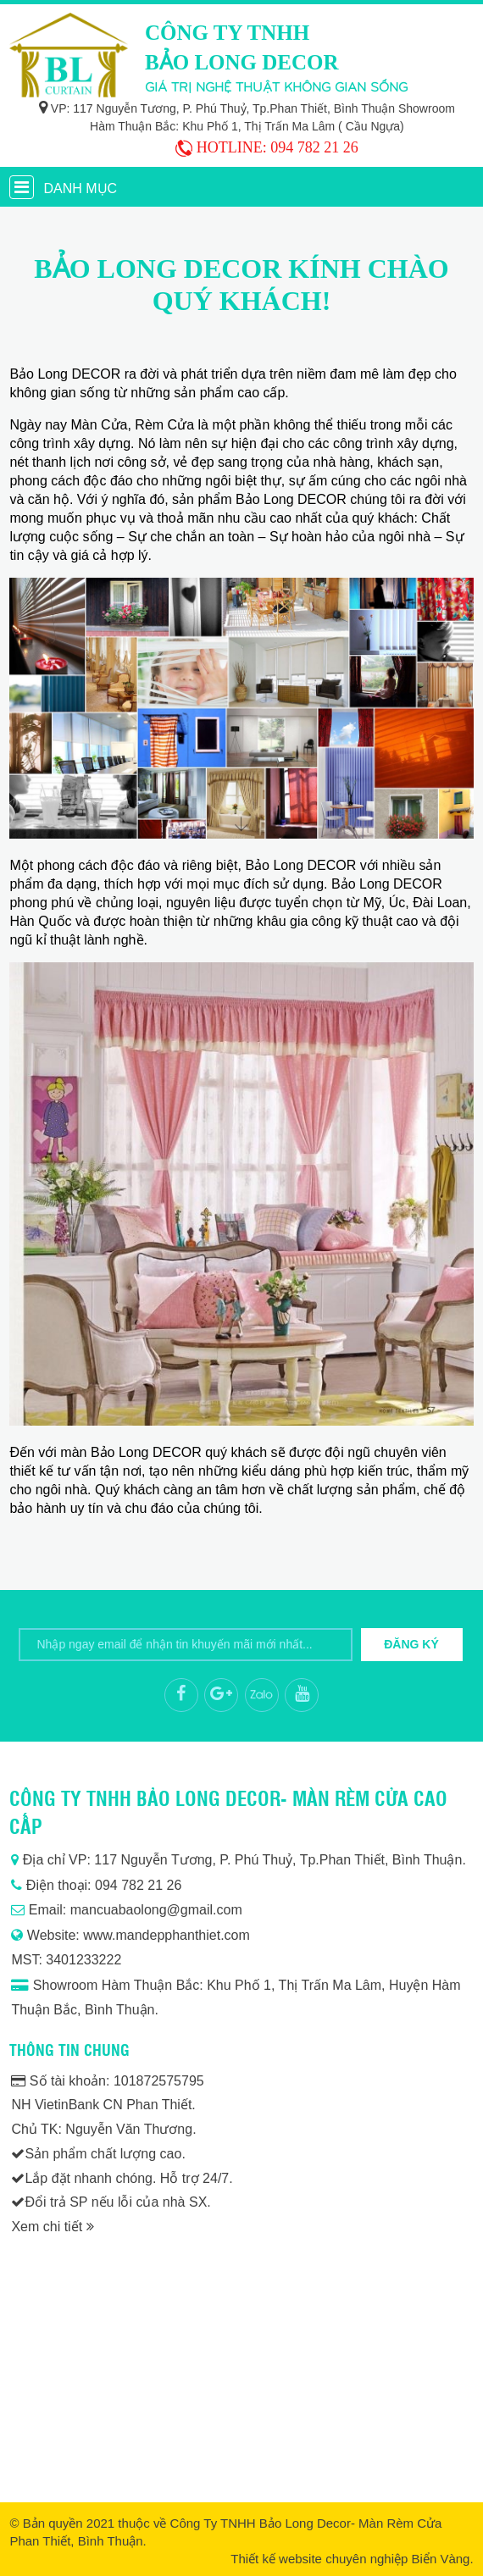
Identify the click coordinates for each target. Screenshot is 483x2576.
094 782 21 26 (314, 147)
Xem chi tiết (52, 2226)
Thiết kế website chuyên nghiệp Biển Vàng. (351, 2558)
